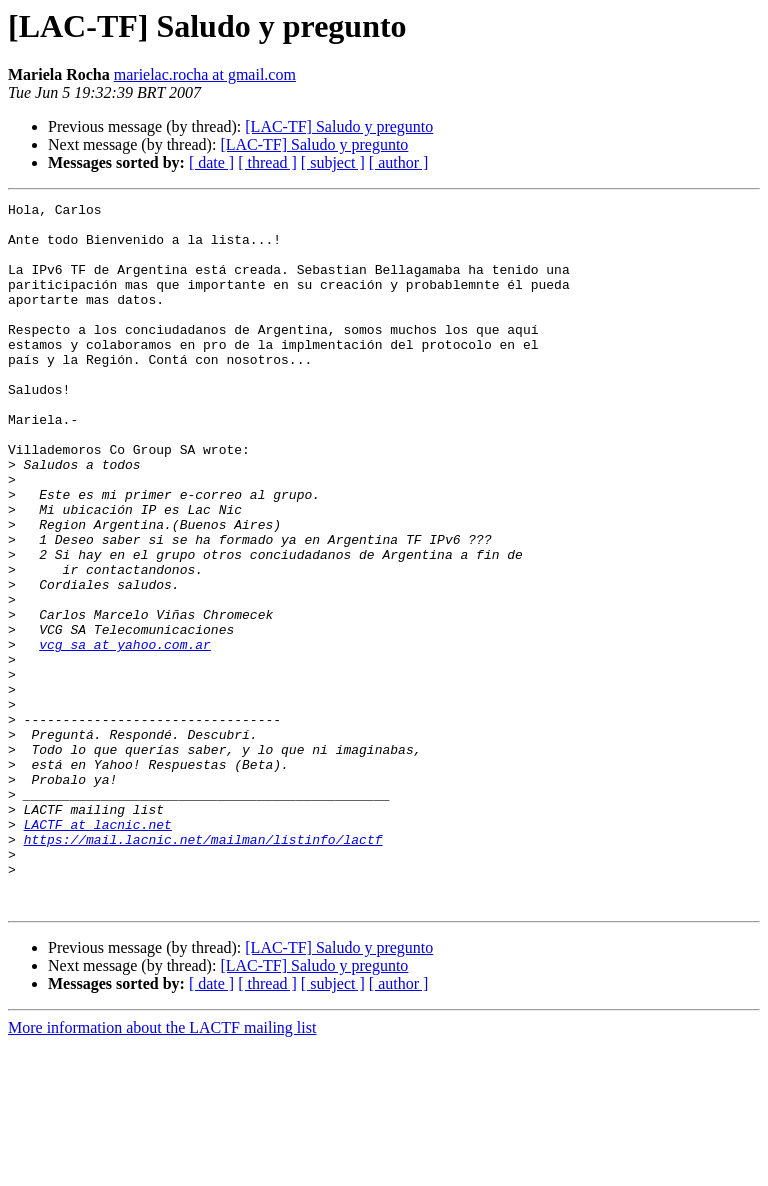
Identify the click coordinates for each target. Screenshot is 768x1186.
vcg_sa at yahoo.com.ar (125, 734)
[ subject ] (333, 162)
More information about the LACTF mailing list (162, 1168)
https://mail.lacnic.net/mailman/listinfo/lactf (203, 968)
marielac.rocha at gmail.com (205, 74)
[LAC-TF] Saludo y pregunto (339, 126)
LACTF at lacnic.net (98, 950)
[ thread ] (267, 162)
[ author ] (399, 162)
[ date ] (211, 162)
